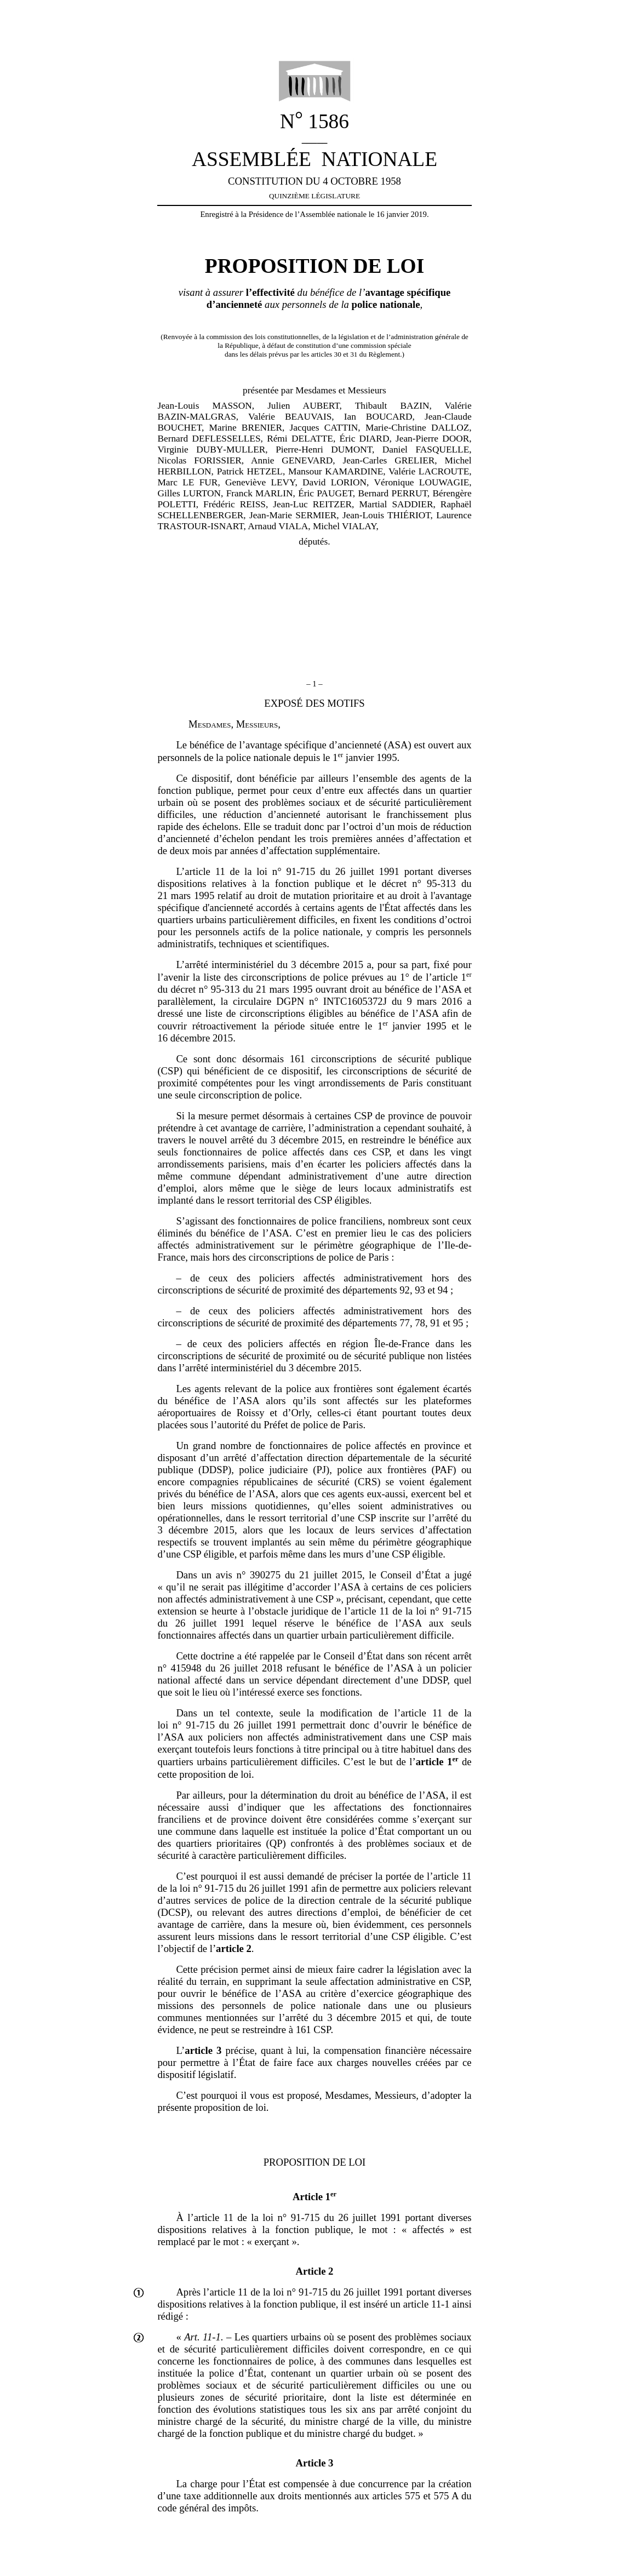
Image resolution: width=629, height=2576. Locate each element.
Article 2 (315, 2271)
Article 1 (314, 2196)
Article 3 (315, 2463)
